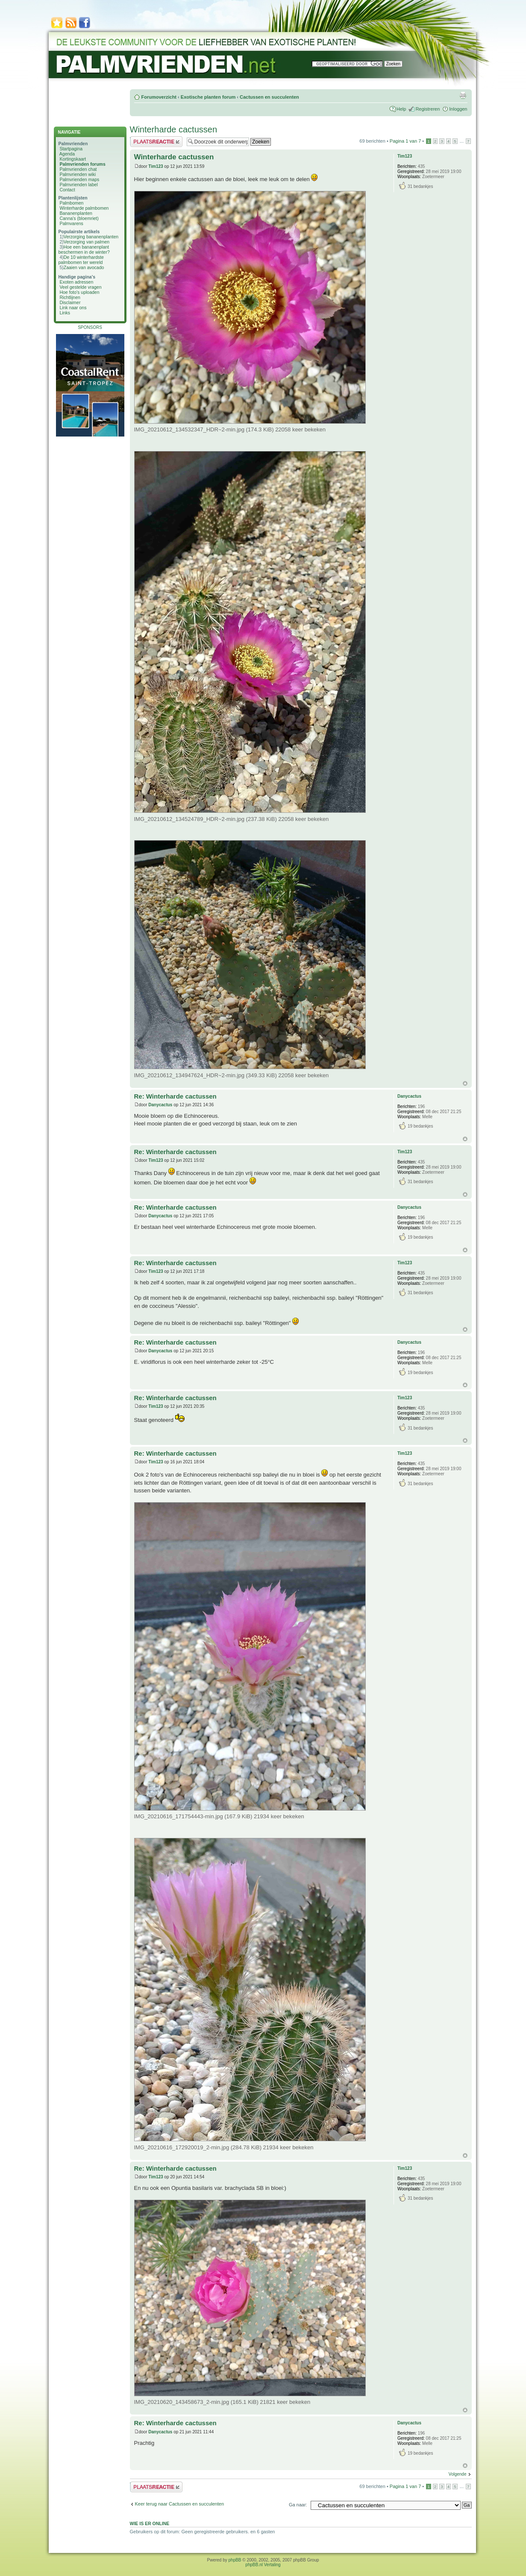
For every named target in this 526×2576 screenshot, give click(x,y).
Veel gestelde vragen (80, 287)
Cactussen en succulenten (269, 97)
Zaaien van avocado (84, 267)
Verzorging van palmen (86, 241)
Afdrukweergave (462, 95)
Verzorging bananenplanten (91, 236)
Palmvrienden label (78, 184)
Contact (67, 189)
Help (401, 108)
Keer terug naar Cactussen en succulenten (179, 2503)
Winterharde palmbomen (84, 208)
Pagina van (405, 141)
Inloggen (458, 108)
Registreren (427, 108)
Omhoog (465, 1083)
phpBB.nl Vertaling (262, 2564)
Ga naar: (298, 2504)
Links (64, 312)
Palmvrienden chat (78, 169)
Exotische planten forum (208, 97)
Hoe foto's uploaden (79, 292)
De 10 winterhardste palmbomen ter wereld (81, 260)
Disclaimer (69, 302)
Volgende (458, 2474)
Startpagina (70, 148)
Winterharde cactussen (173, 129)
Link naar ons (72, 307)
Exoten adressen (76, 281)
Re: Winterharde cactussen (175, 1096)
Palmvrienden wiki (77, 174)
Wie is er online (150, 2523)
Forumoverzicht (159, 97)
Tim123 (155, 166)
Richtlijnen (69, 297)
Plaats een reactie (156, 141)
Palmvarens (71, 223)
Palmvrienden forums (82, 164)
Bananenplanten (75, 213)
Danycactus (160, 1104)
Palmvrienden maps (79, 179)
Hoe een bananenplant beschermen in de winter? (84, 249)
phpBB (235, 2560)
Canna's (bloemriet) (78, 218)
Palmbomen (71, 202)
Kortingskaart (72, 158)
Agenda (67, 153)
